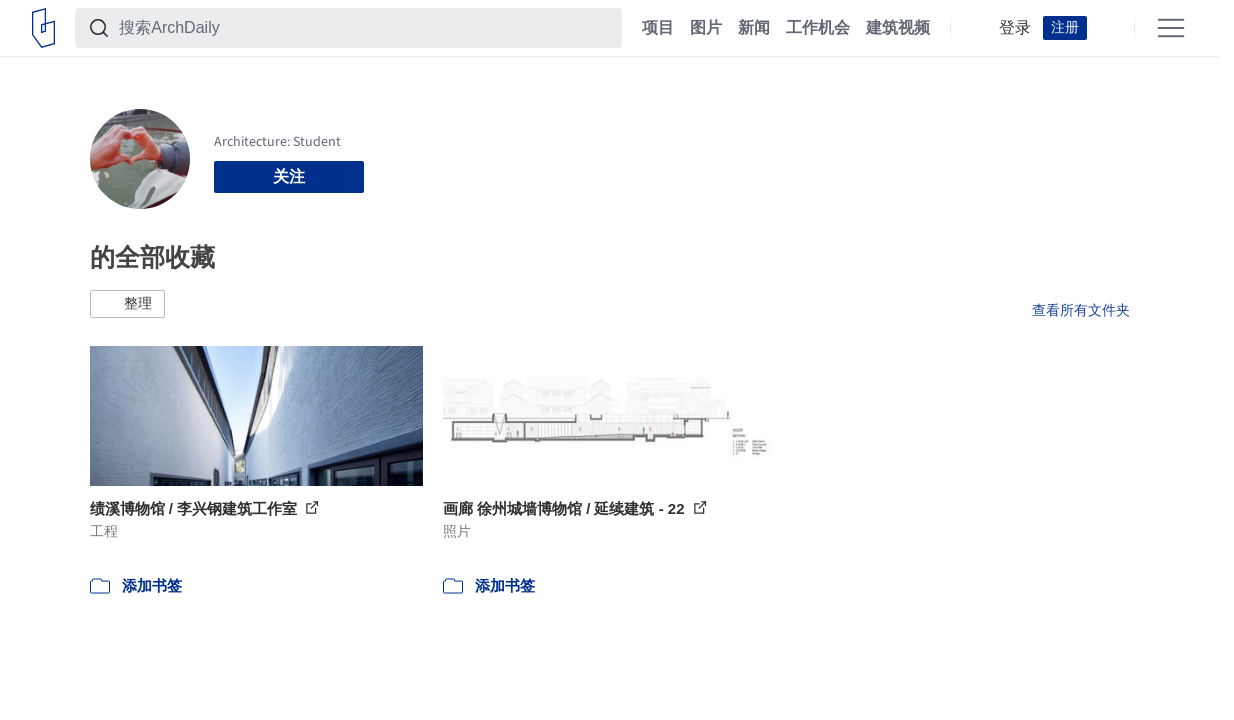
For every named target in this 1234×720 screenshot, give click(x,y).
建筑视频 (898, 28)
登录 (1015, 28)
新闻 (754, 28)
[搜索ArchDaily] (364, 28)
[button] (127, 304)
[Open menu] (1171, 28)
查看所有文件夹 (1081, 310)
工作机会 (818, 28)
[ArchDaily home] (43, 28)
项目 (658, 28)
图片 (706, 28)
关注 (289, 176)
